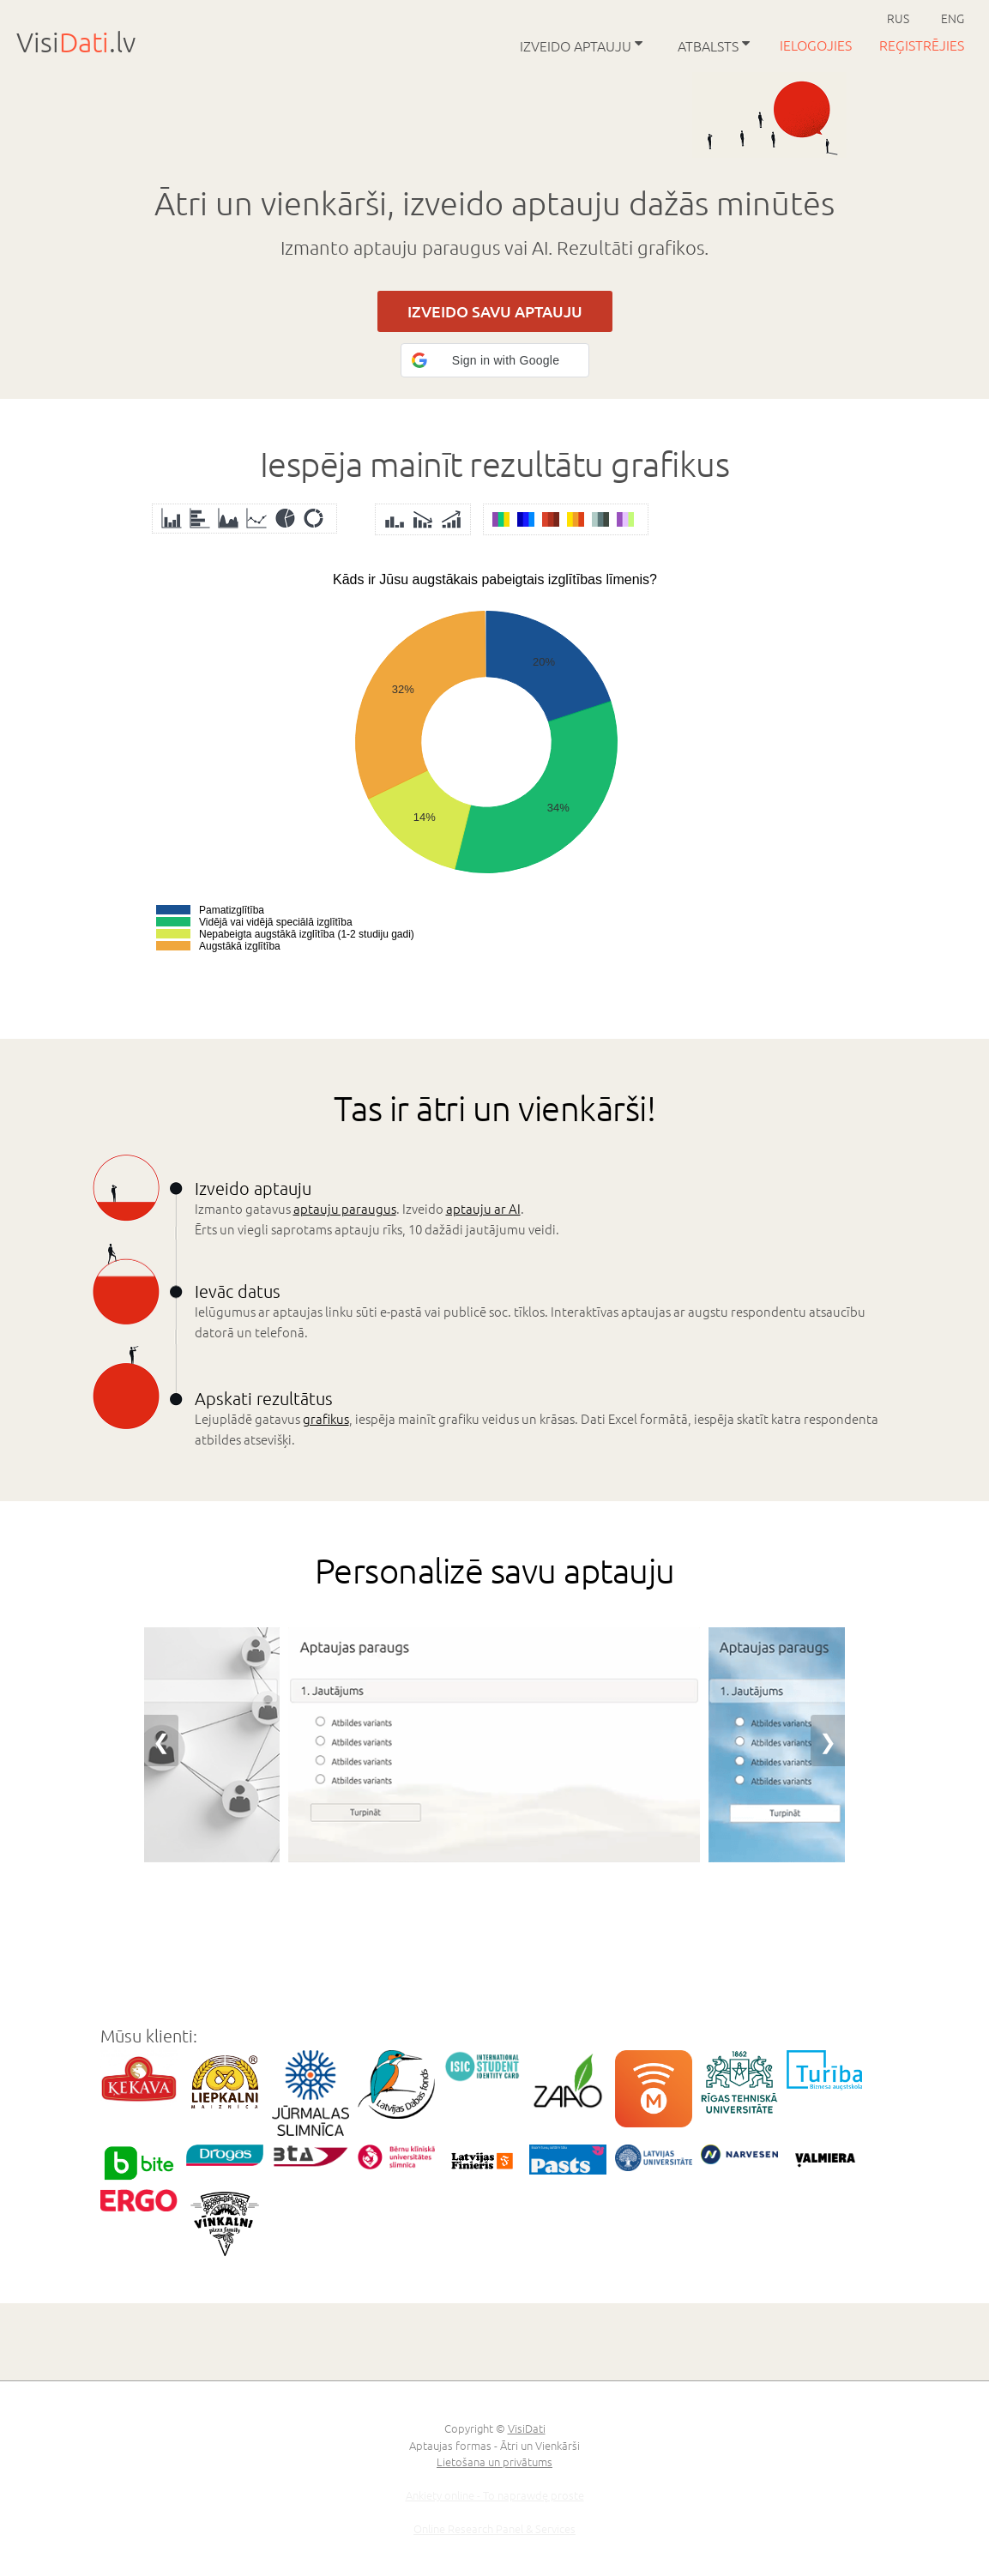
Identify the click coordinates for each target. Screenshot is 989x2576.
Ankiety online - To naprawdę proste (495, 2495)
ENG (952, 18)
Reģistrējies (921, 44)
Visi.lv (76, 42)
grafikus (326, 1418)
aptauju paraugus (344, 1208)
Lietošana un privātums (494, 2461)
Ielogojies (817, 44)
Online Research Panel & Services (494, 2528)
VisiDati (527, 2428)
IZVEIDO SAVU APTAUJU (494, 311)
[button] (495, 360)
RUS (898, 18)
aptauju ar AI (483, 1208)
